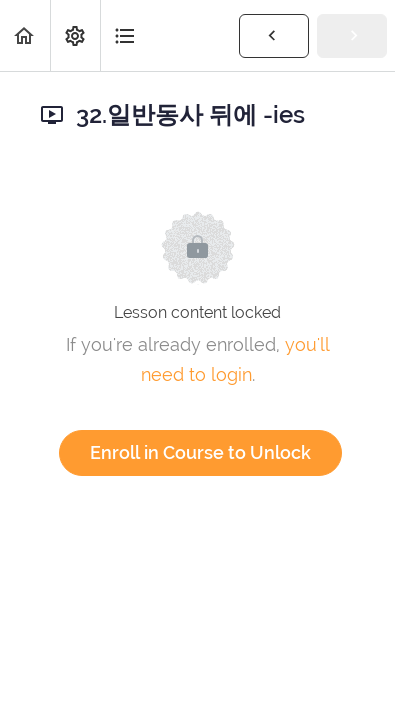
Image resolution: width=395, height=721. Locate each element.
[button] (25, 35)
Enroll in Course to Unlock (200, 452)
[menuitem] (75, 35)
